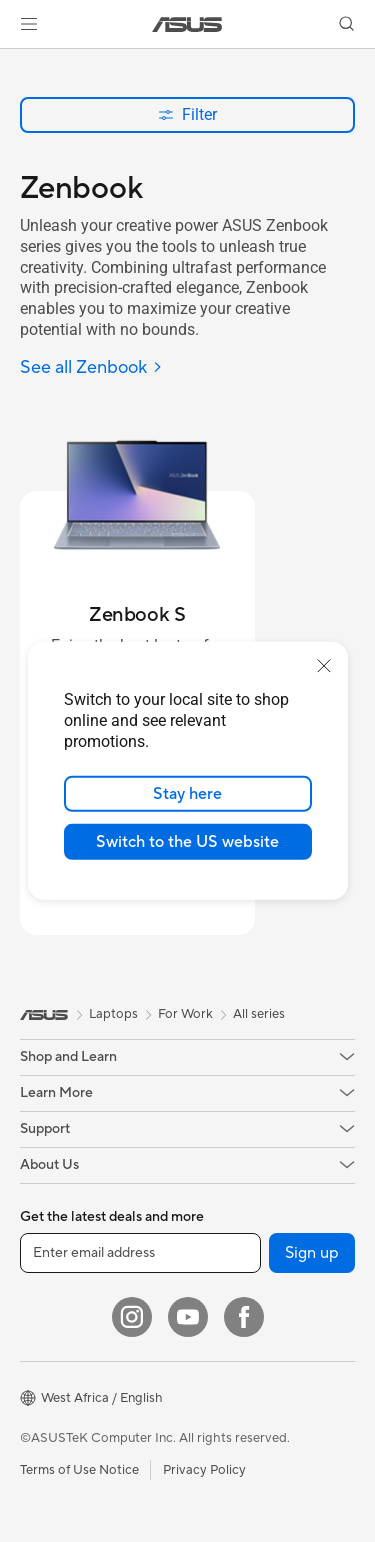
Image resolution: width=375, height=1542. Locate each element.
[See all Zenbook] (91, 368)
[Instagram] (132, 1317)
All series (259, 1014)
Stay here (187, 794)
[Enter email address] (140, 1253)
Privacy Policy (204, 1470)
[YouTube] (188, 1317)
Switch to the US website (187, 842)
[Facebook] (244, 1317)
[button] (29, 24)
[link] (187, 24)
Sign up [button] (312, 1253)
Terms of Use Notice (79, 1470)
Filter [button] (187, 114)
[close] (324, 666)
